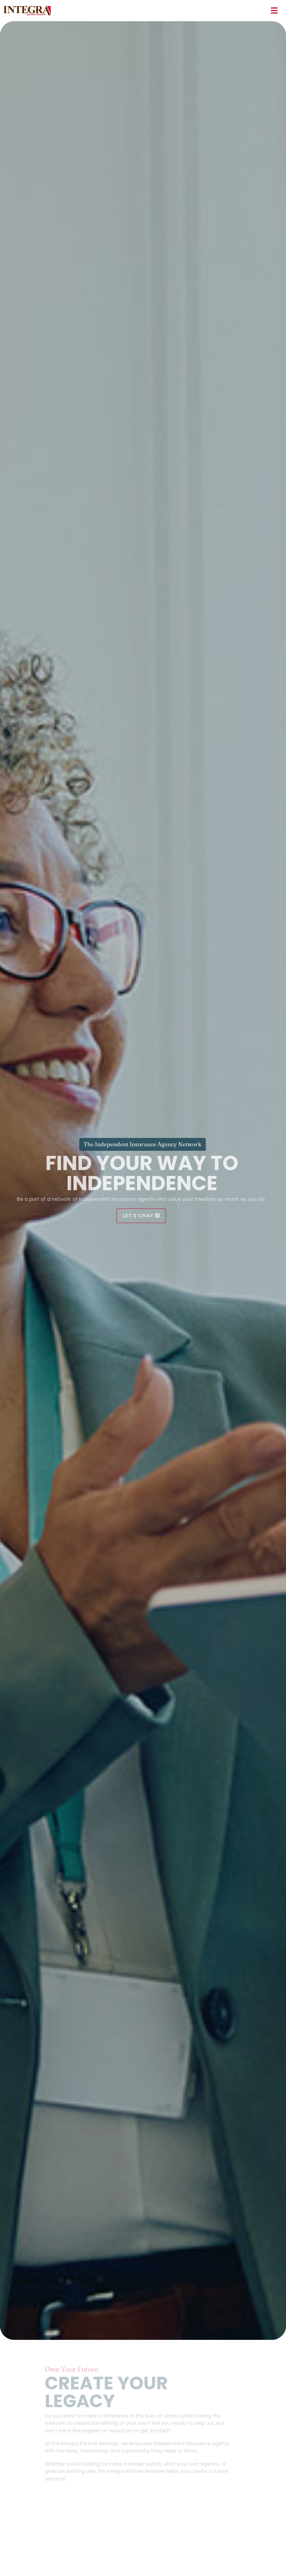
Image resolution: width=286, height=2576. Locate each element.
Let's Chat (138, 1215)
